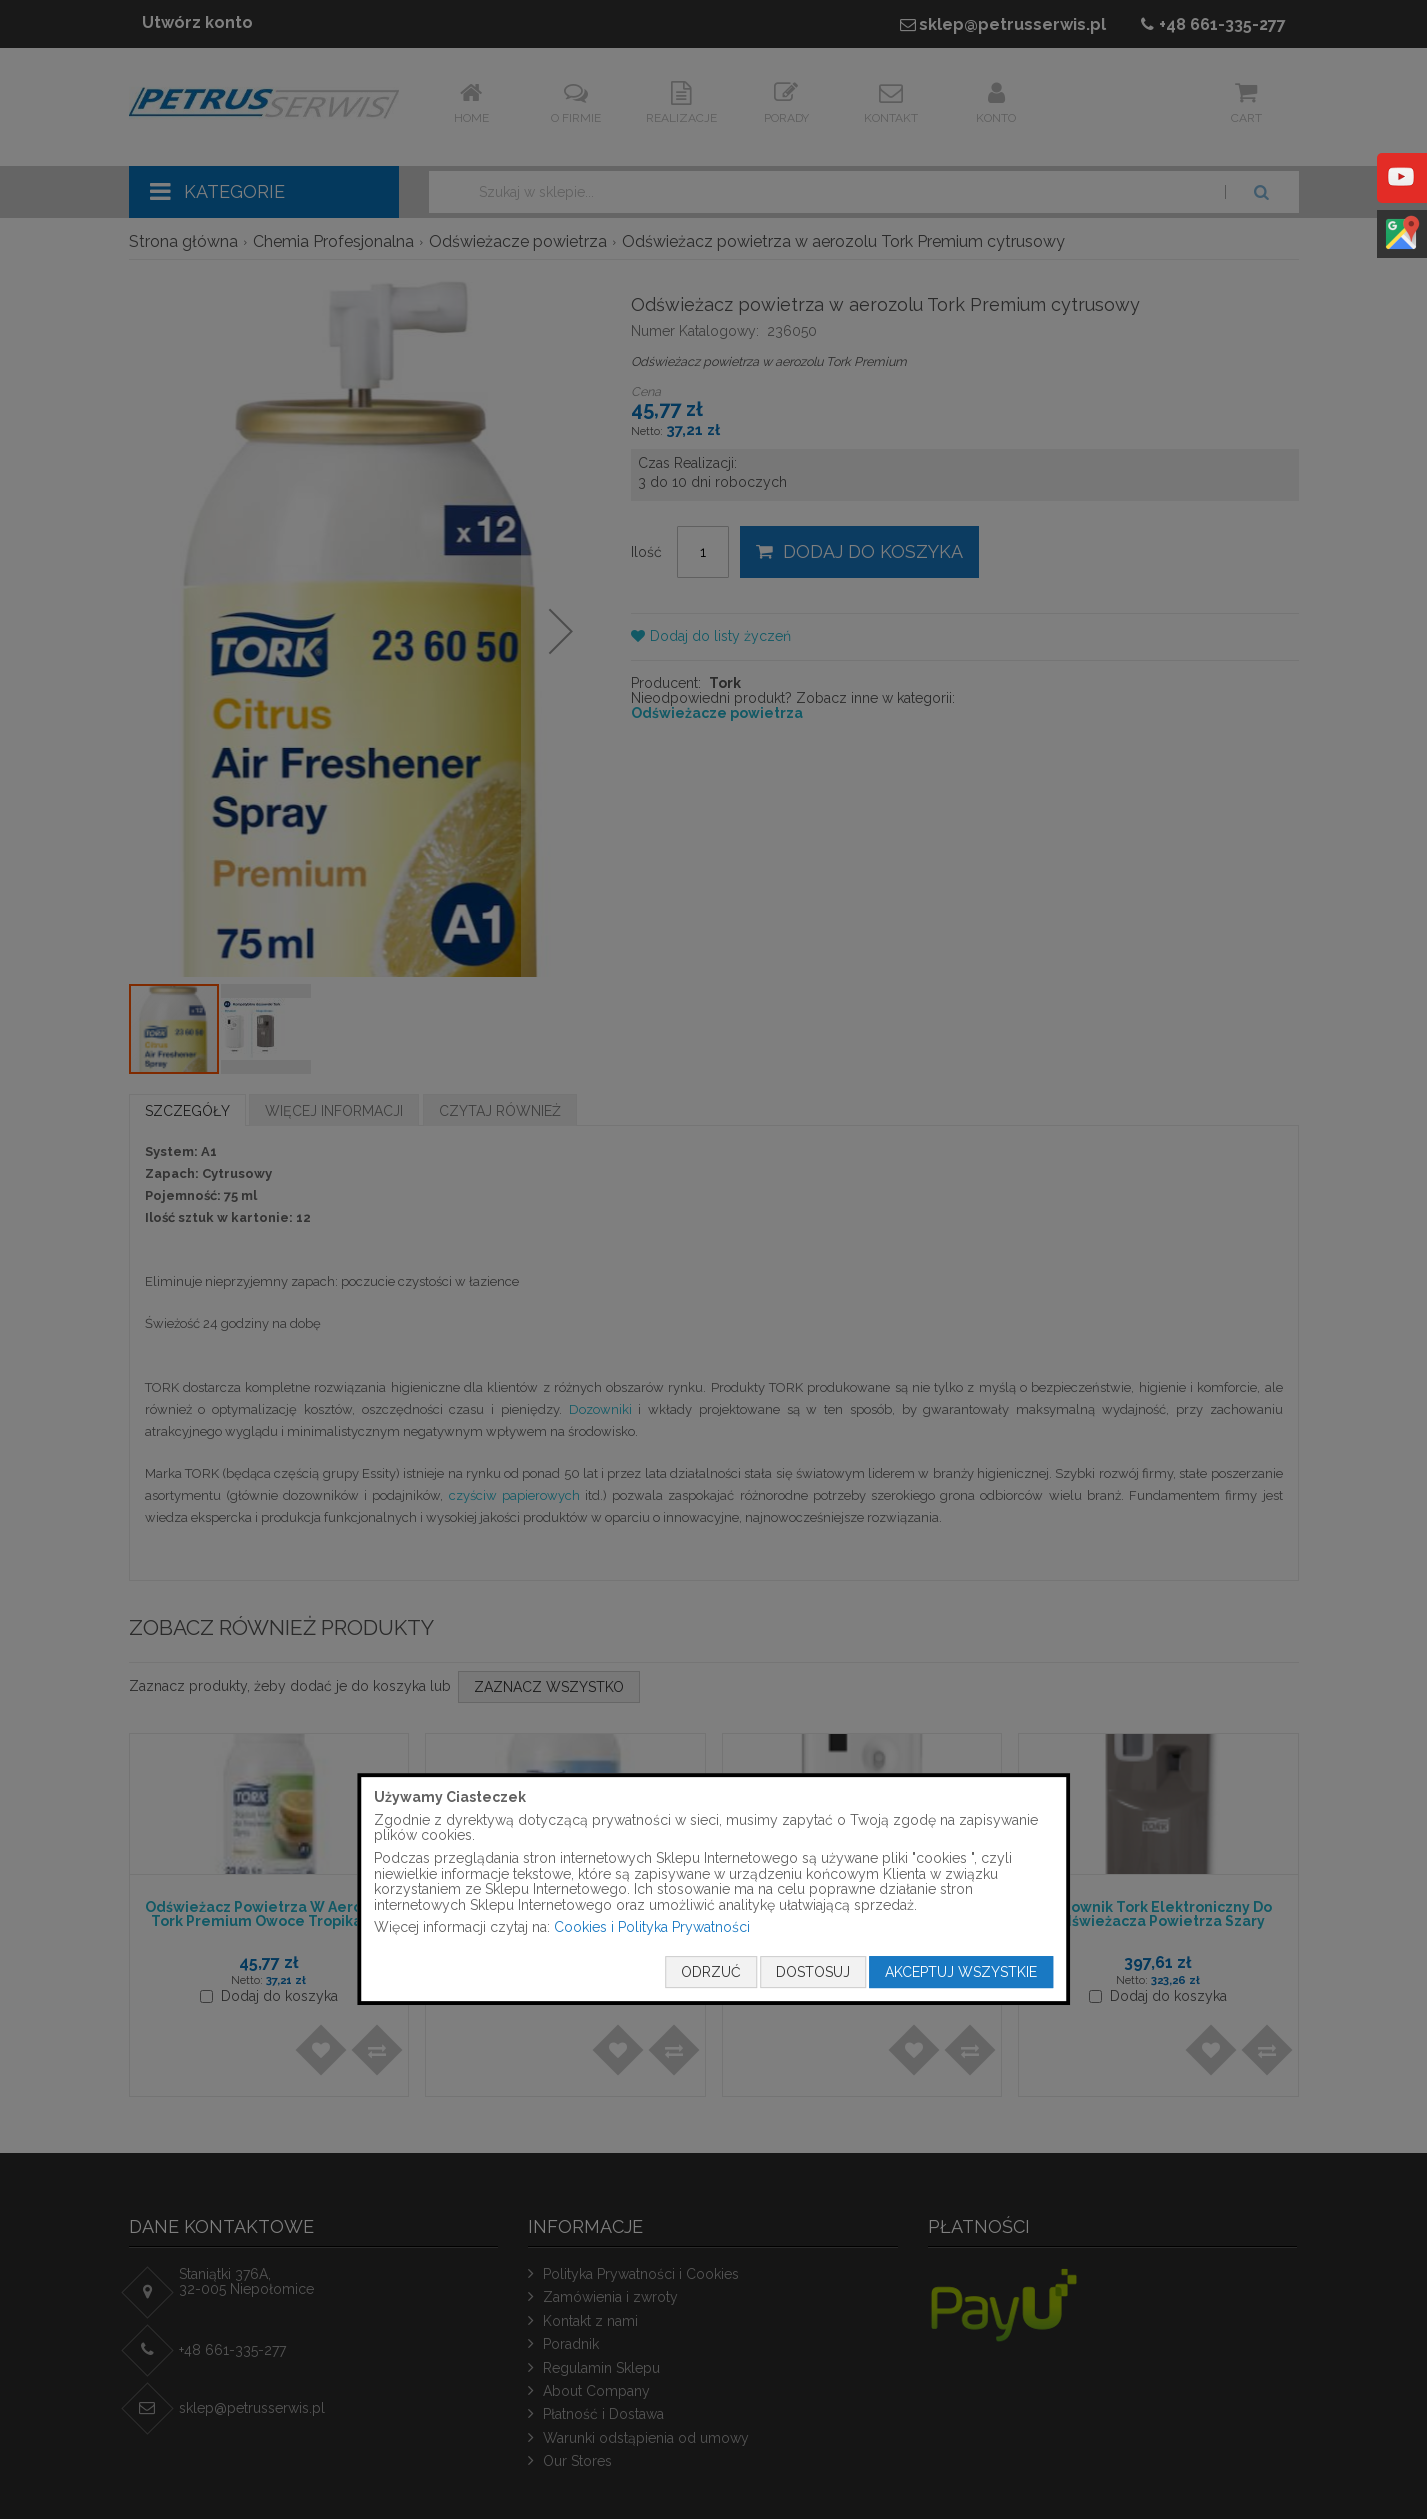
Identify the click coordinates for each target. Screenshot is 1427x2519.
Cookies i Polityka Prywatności (652, 1928)
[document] (714, 1889)
